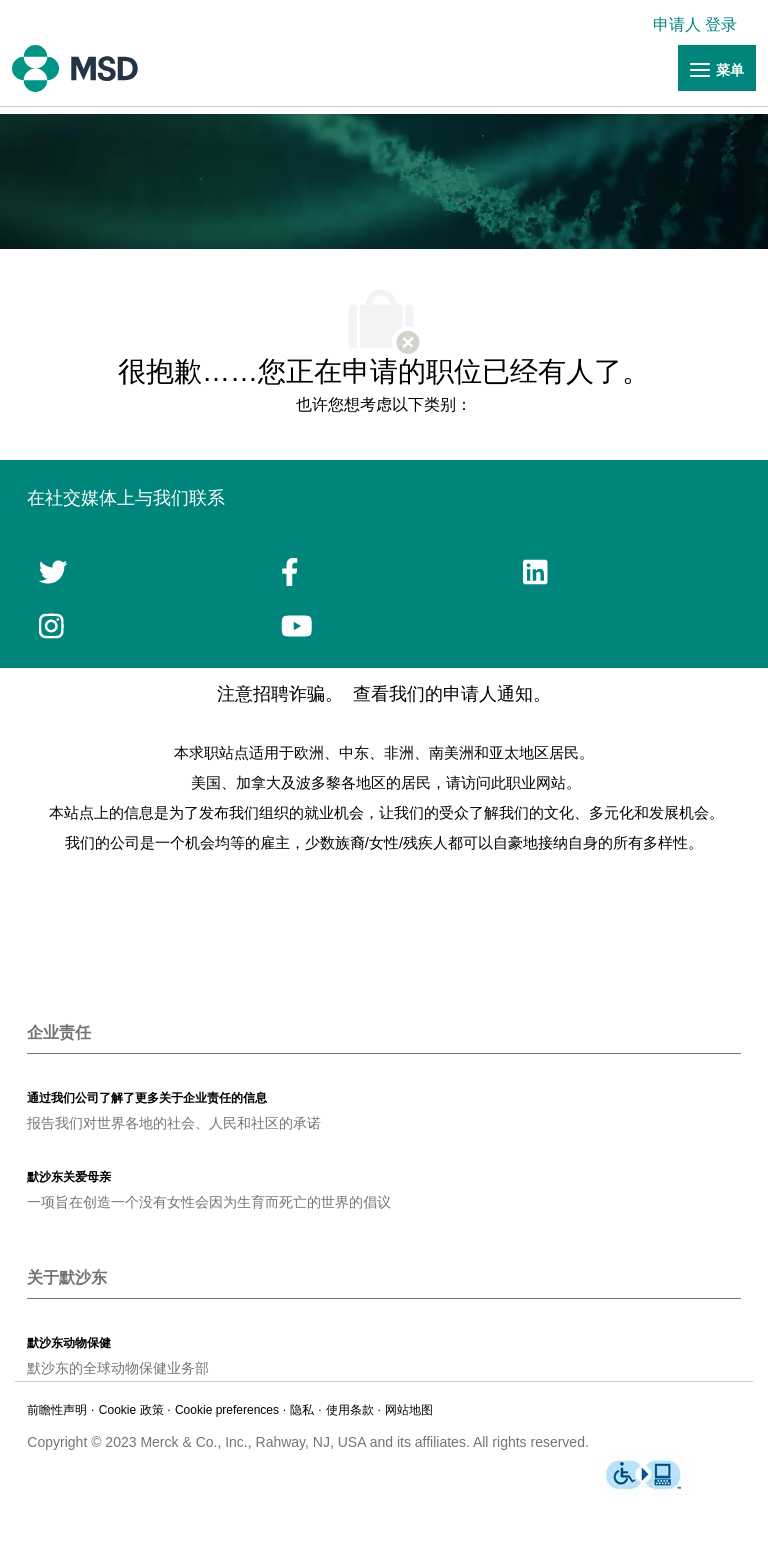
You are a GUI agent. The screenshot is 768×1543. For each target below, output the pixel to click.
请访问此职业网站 (506, 782)
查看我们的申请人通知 (443, 694)
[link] (700, 24)
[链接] (717, 69)
